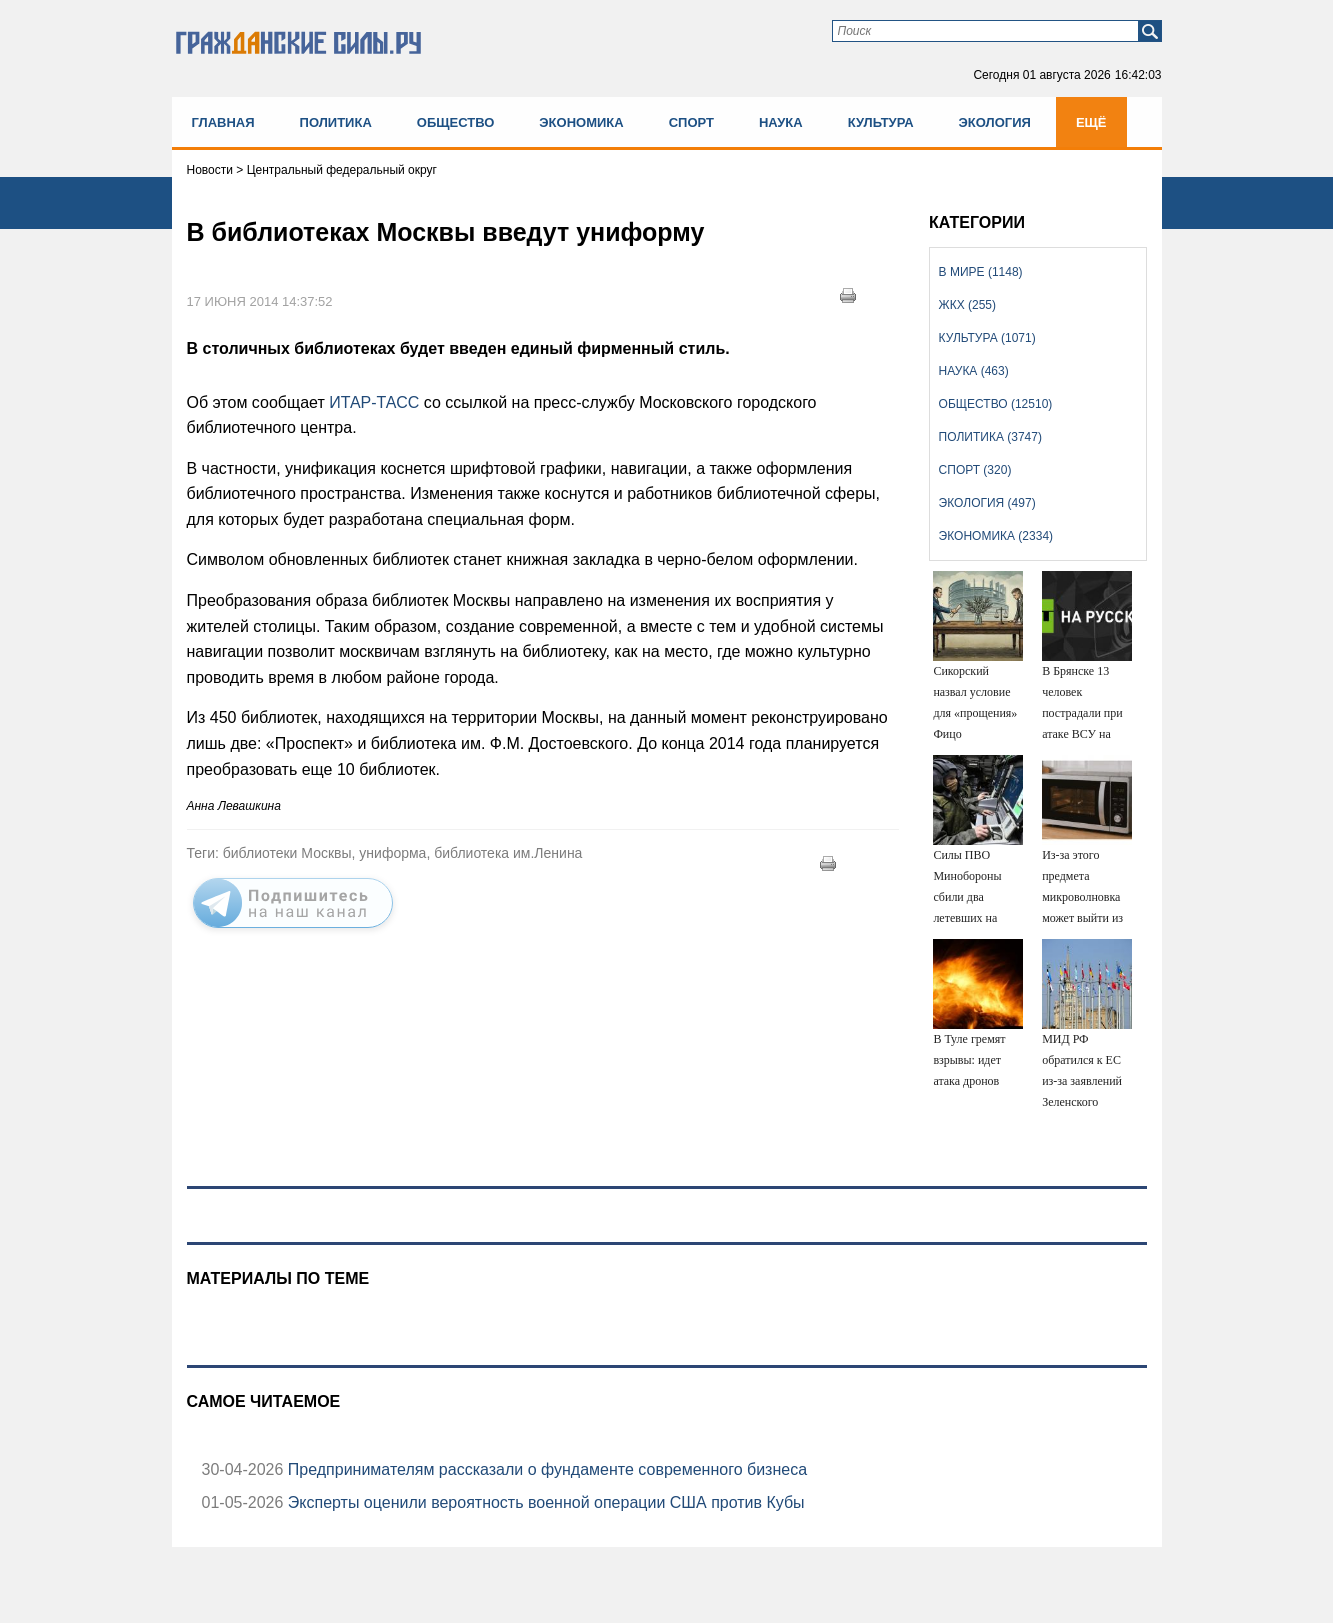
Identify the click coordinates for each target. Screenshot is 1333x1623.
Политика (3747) (990, 437)
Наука (781, 122)
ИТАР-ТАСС (376, 402)
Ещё (1091, 122)
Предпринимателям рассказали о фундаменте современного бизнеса (545, 1469)
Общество (456, 122)
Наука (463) (974, 371)
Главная (223, 122)
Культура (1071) (987, 338)
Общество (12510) (996, 404)
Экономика (581, 122)
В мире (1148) (981, 272)
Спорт (691, 122)
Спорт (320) (975, 470)
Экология (995, 122)
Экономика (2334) (996, 536)
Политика (336, 122)
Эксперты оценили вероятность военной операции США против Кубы (543, 1502)
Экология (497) (987, 503)
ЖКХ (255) (967, 305)
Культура (881, 122)
